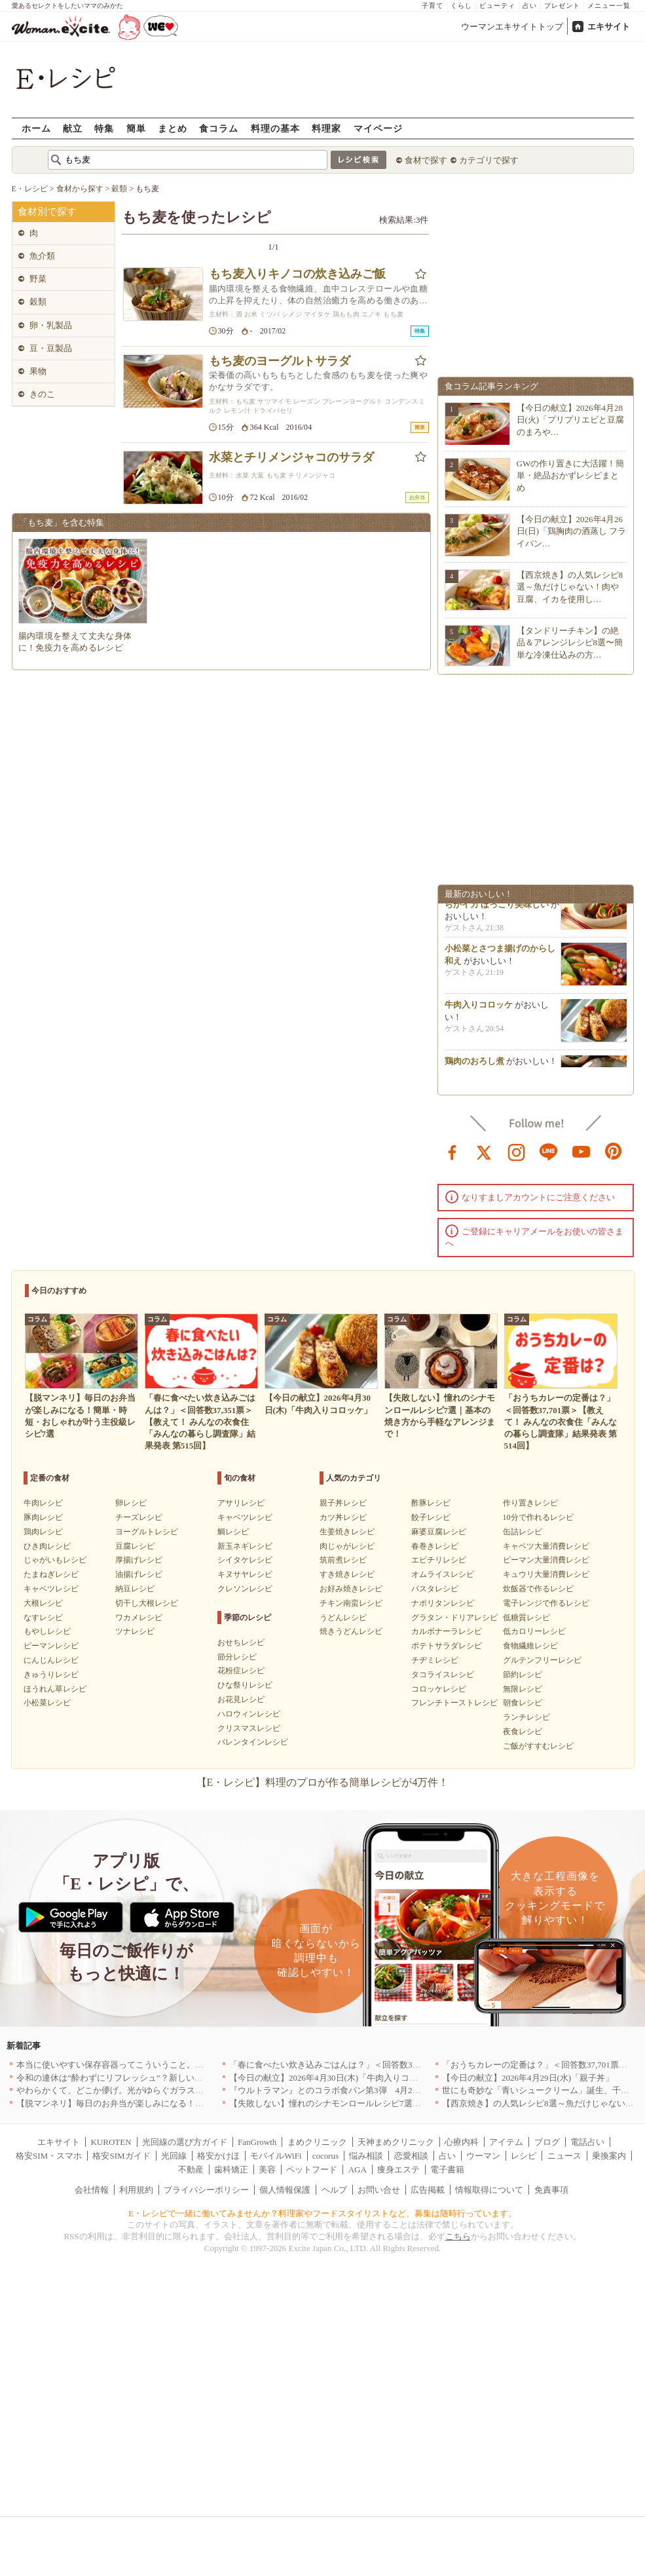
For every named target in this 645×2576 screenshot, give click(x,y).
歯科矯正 (231, 2169)
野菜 (37, 279)
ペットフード (311, 2169)
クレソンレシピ (244, 1588)
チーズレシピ (138, 1517)
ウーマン (483, 2156)
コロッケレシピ (438, 1689)
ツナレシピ (135, 1631)
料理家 (326, 128)
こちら (458, 2236)
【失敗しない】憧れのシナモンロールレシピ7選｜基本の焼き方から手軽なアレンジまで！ (401, 2103)
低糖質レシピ (526, 1617)
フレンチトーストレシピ (454, 1702)
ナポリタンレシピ (442, 1603)
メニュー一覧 (609, 5)
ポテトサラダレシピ (446, 1645)
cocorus (325, 2156)
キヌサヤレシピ (244, 1574)
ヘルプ (334, 2190)
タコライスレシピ (442, 1674)
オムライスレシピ (442, 1574)
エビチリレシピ (438, 1559)
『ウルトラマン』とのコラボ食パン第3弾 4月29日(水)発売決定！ (355, 2090)
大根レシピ (43, 1603)
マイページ (378, 128)
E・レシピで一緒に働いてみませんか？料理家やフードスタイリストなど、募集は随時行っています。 (322, 2213)
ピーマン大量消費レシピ (546, 1559)
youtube (581, 1151)
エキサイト (608, 26)
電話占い (587, 2142)
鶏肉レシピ (43, 1531)
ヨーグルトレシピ (146, 1531)
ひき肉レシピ (47, 1546)
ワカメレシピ (138, 1617)
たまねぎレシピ (51, 1574)
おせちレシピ (241, 1642)
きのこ (42, 394)
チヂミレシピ (434, 1660)
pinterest (613, 1151)
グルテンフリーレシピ (542, 1660)
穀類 (37, 302)
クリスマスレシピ (248, 1728)
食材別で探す (47, 211)
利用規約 (136, 2190)
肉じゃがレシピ (347, 1546)
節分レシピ (237, 1656)
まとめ (172, 128)
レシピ (523, 2156)
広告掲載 (428, 2190)
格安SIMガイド (121, 2156)
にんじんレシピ (51, 1660)
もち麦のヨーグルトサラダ (279, 361)
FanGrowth (257, 2142)
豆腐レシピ (135, 1546)
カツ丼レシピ (343, 1517)
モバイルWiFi (275, 2156)
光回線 (174, 2156)
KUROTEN (110, 2142)
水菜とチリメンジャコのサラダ (291, 457)
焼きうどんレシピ (351, 1631)
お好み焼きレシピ (351, 1588)
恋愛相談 (411, 2156)
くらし (461, 5)
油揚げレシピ (138, 1574)
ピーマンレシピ (51, 1645)
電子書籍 (447, 2169)
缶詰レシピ (522, 1531)
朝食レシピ (522, 1702)
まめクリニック (317, 2142)
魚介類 (42, 256)
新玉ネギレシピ (244, 1546)
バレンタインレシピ (252, 1742)
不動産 (191, 2169)
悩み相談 (366, 2156)
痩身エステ (398, 2169)
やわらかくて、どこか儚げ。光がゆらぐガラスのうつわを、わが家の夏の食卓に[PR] (177, 2090)
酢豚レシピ (431, 1502)
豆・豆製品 (50, 348)
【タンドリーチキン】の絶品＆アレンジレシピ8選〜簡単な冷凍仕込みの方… (570, 642)
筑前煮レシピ (343, 1559)
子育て (432, 5)
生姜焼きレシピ (347, 1531)
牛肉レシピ (43, 1502)
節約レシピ (522, 1674)
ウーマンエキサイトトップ (512, 26)
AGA (357, 2169)
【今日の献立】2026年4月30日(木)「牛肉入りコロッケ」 (336, 2078)
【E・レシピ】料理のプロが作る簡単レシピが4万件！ (322, 1782)
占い (530, 5)
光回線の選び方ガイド (184, 2142)
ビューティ (497, 5)
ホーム (36, 128)
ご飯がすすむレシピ (538, 1746)
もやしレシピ (47, 1631)
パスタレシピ (434, 1588)
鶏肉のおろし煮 (474, 1066)
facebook (452, 1151)
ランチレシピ (526, 1717)
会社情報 (92, 2190)
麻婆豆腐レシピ (438, 1531)
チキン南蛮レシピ (351, 1603)
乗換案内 (609, 2156)
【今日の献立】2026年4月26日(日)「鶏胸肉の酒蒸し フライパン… (572, 531)
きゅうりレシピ (51, 1674)
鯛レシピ (233, 1531)
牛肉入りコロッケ (479, 1010)
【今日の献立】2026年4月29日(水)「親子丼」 (528, 2078)
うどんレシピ (343, 1617)
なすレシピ (43, 1617)
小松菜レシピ (47, 1702)
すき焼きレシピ (347, 1574)
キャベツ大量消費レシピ (546, 1546)
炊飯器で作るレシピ (538, 1588)
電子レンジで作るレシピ (546, 1603)
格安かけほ (218, 2156)
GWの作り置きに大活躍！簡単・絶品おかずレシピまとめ (571, 475)
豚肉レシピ (43, 1517)
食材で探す (426, 160)
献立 (73, 128)
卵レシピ (131, 1502)
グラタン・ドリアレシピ (454, 1617)
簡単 (136, 128)
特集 (104, 128)
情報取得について (489, 2190)
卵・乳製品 (50, 325)
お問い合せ (379, 2190)
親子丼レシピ (343, 1502)
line (549, 1151)
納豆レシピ (135, 1588)
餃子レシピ (431, 1517)
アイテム (506, 2142)
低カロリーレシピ (534, 1631)
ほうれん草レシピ (55, 1689)
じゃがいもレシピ (55, 1559)
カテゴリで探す (489, 160)
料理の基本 (275, 128)
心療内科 (462, 2142)
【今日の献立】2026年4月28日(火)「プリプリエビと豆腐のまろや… (571, 419)
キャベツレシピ (51, 1588)
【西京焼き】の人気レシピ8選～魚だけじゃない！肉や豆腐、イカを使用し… (570, 586)
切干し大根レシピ (146, 1603)
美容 (267, 2169)
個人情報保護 (284, 2190)
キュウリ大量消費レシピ (546, 1574)
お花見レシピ (241, 1699)
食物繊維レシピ (530, 1645)
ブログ (547, 2142)
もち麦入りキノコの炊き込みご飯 (297, 273)
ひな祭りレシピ (244, 1685)
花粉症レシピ (241, 1670)
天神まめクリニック (396, 2142)
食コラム (218, 128)
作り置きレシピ (530, 1502)
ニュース (564, 2156)
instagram (516, 1151)
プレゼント (562, 5)
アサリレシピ (241, 1502)
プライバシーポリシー (206, 2190)
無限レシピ (522, 1689)
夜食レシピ (522, 1731)
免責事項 (551, 2190)
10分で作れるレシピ (538, 1517)
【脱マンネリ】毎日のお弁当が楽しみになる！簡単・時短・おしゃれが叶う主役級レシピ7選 (193, 2103)
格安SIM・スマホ (49, 2156)
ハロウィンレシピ (248, 1713)
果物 (37, 371)
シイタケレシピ (244, 1559)
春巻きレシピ (434, 1546)
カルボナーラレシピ (446, 1631)
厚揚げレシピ (138, 1559)
